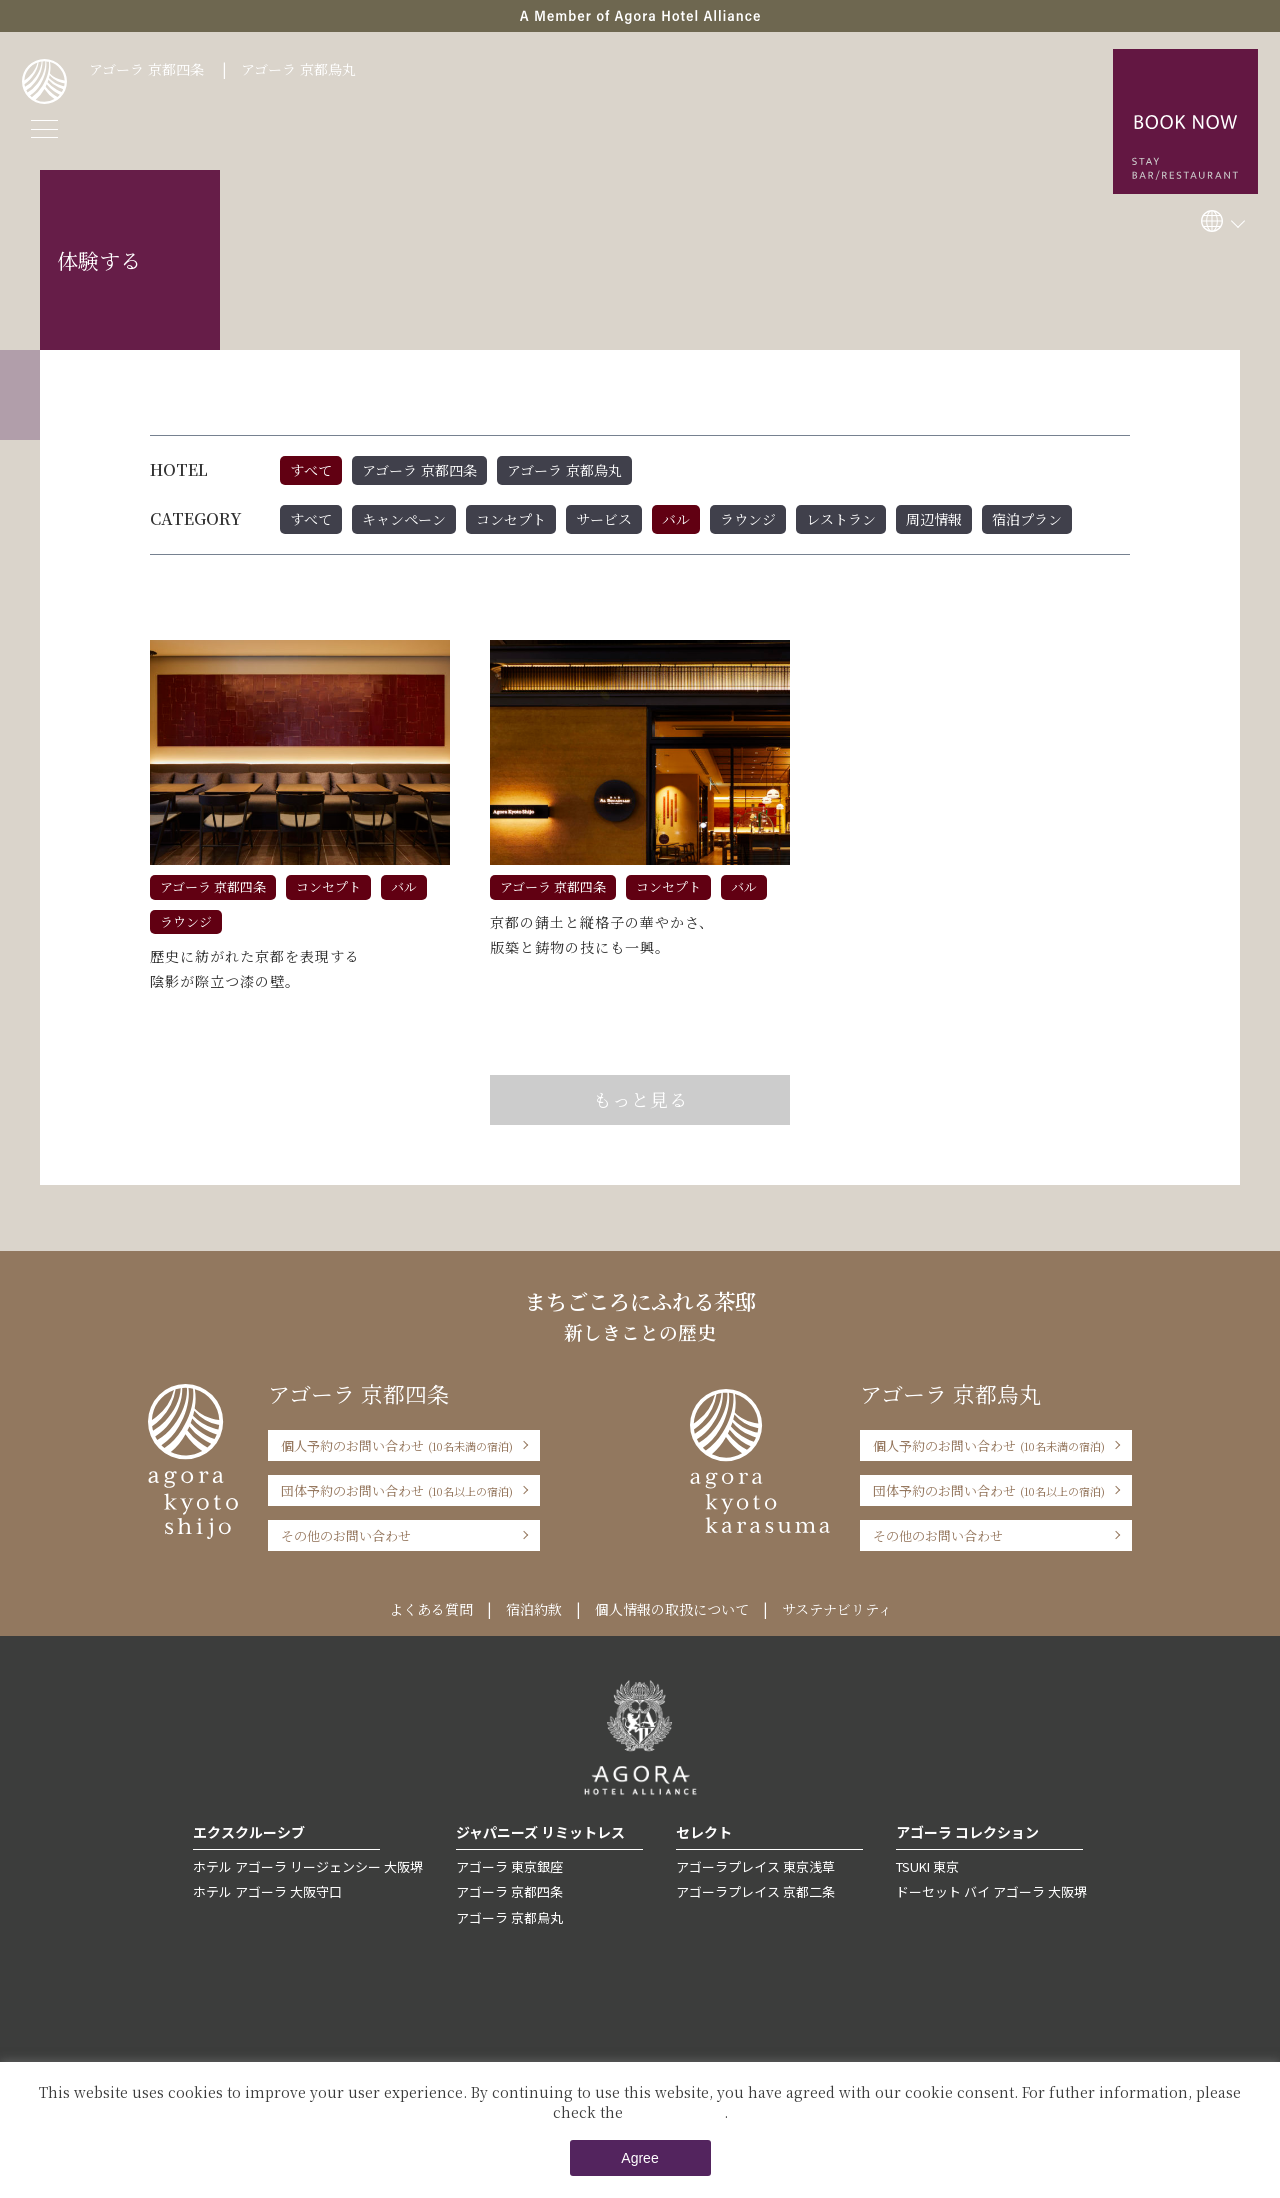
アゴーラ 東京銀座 (509, 1866)
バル (676, 519)
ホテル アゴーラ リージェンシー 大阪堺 (308, 1866)
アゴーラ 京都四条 (146, 69)
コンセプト (511, 519)
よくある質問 (431, 1609)
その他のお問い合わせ (346, 1535)
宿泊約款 (534, 1609)
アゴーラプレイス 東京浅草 (755, 1866)
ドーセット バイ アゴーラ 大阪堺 (991, 1891)
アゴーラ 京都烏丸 (298, 69)
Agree (639, 2158)
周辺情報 (934, 519)
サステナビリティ (837, 1609)
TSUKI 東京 (927, 1866)
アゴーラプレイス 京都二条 (755, 1891)
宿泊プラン (1027, 519)
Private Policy (675, 2112)
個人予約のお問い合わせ (397, 1445)
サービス (604, 519)
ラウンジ (748, 519)
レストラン (841, 519)
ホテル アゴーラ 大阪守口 (267, 1891)
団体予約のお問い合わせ (397, 1490)
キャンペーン (404, 519)
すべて (311, 470)
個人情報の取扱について (672, 1609)
